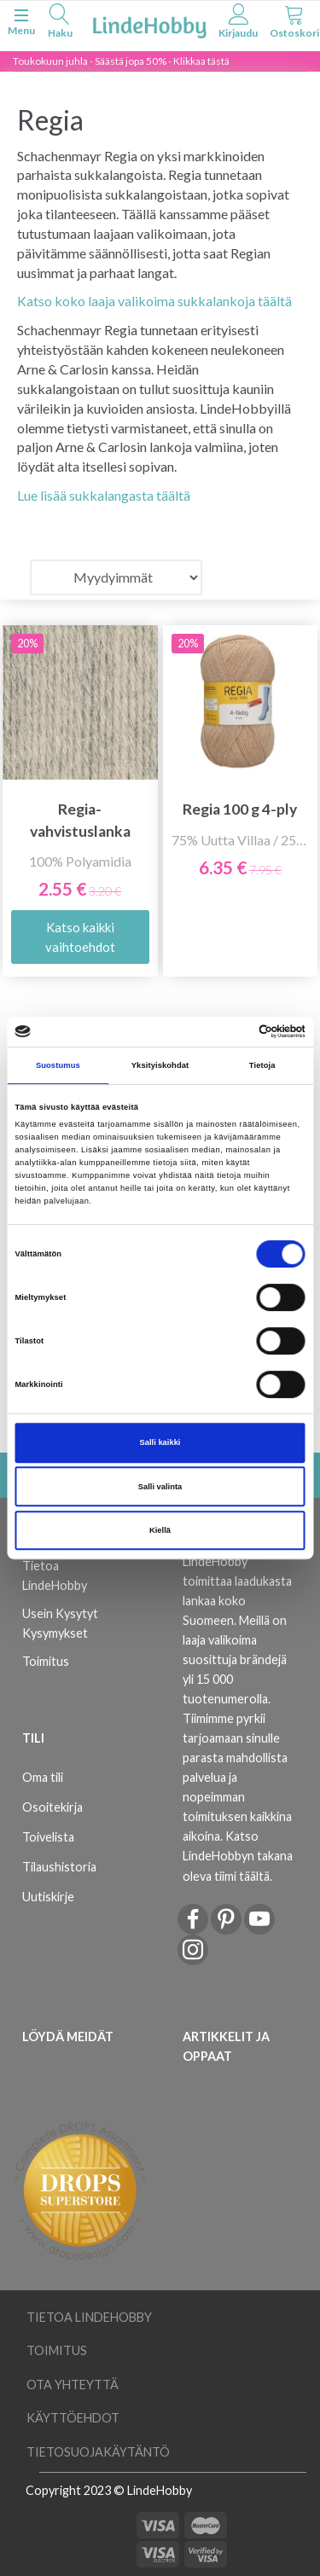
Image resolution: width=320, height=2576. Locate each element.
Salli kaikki (160, 1442)
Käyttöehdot (72, 2418)
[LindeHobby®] (149, 24)
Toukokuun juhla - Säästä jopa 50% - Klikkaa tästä (121, 61)
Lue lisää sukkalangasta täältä (103, 495)
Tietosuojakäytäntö (98, 2452)
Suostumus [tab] (58, 1065)
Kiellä (160, 1530)
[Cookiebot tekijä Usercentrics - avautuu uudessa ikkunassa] (231, 1032)
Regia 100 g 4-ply (240, 809)
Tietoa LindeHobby (54, 1575)
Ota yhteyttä (72, 2384)
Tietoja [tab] (262, 1065)
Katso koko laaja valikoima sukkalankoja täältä (154, 301)
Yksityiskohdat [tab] (160, 1065)
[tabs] (59, 23)
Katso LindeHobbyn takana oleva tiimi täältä (238, 1856)
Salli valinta (160, 1486)
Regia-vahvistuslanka (80, 819)
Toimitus (45, 1661)
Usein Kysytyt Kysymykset (60, 1623)
